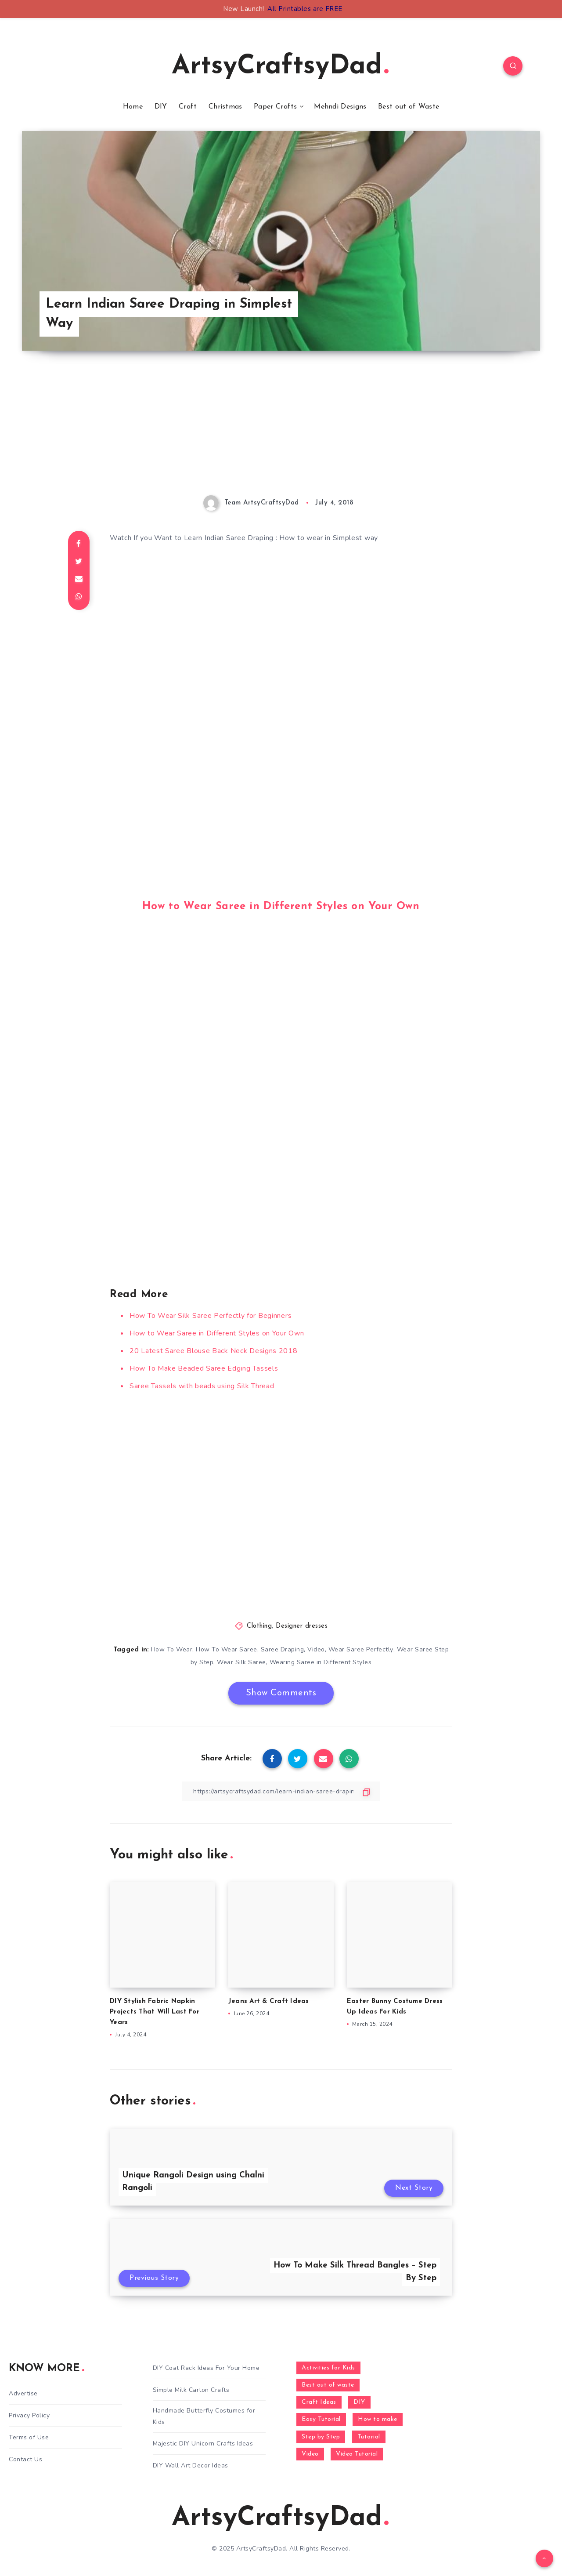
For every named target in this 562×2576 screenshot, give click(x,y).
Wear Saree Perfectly (360, 1649)
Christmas (225, 106)
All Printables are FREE (304, 8)
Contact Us (25, 2459)
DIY (161, 106)
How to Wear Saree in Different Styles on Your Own (280, 906)
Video (316, 1649)
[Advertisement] (281, 434)
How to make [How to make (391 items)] (377, 2419)
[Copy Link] (281, 1791)
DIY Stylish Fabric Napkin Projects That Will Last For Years (154, 2012)
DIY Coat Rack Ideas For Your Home (206, 2368)
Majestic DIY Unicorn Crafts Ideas (203, 2443)
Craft (188, 106)
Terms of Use (29, 2437)
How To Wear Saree (226, 1649)
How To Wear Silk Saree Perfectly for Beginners (211, 1316)
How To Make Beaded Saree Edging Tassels (204, 1368)
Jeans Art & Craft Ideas (268, 2001)
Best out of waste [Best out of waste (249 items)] (328, 2385)
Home (133, 106)
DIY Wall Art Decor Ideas (190, 2465)
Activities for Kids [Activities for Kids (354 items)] (328, 2368)
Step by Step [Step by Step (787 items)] (321, 2437)
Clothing (259, 1626)
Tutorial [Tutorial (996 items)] (368, 2437)
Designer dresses (302, 1626)
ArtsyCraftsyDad (280, 67)
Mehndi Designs (340, 106)
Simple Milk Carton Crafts (191, 2390)
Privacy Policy (29, 2415)
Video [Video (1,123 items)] (310, 2454)
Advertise (23, 2393)
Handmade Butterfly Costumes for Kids (204, 2416)
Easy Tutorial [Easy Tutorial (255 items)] (321, 2419)
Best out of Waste (408, 106)
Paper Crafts (275, 106)
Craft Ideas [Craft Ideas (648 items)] (319, 2402)
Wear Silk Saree (241, 1662)
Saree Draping (282, 1649)
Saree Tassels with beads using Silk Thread (202, 1386)
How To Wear (172, 1649)
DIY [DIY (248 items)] (359, 2402)
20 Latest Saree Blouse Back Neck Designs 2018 (214, 1351)
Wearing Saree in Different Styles (321, 1662)
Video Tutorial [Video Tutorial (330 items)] (357, 2454)
